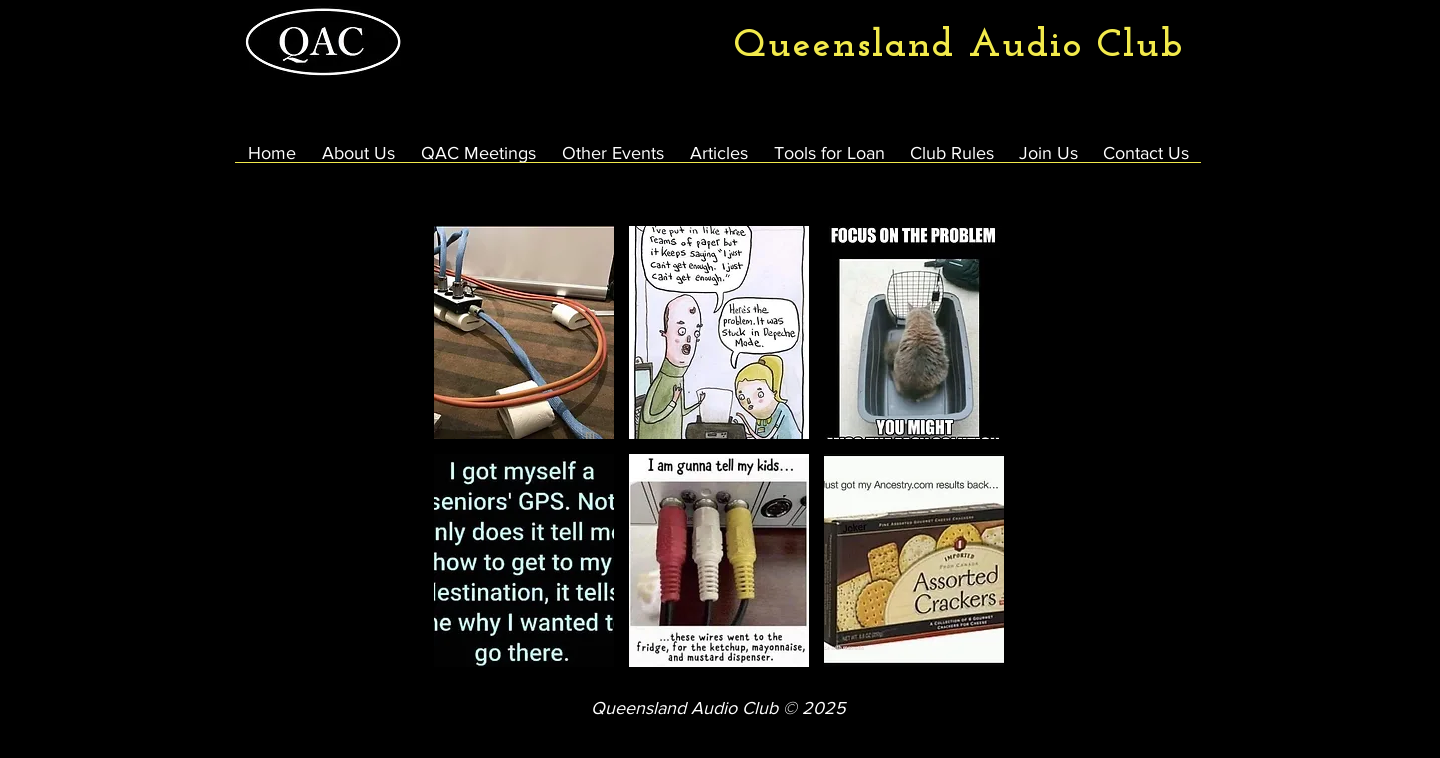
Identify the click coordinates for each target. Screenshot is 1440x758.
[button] (524, 332)
